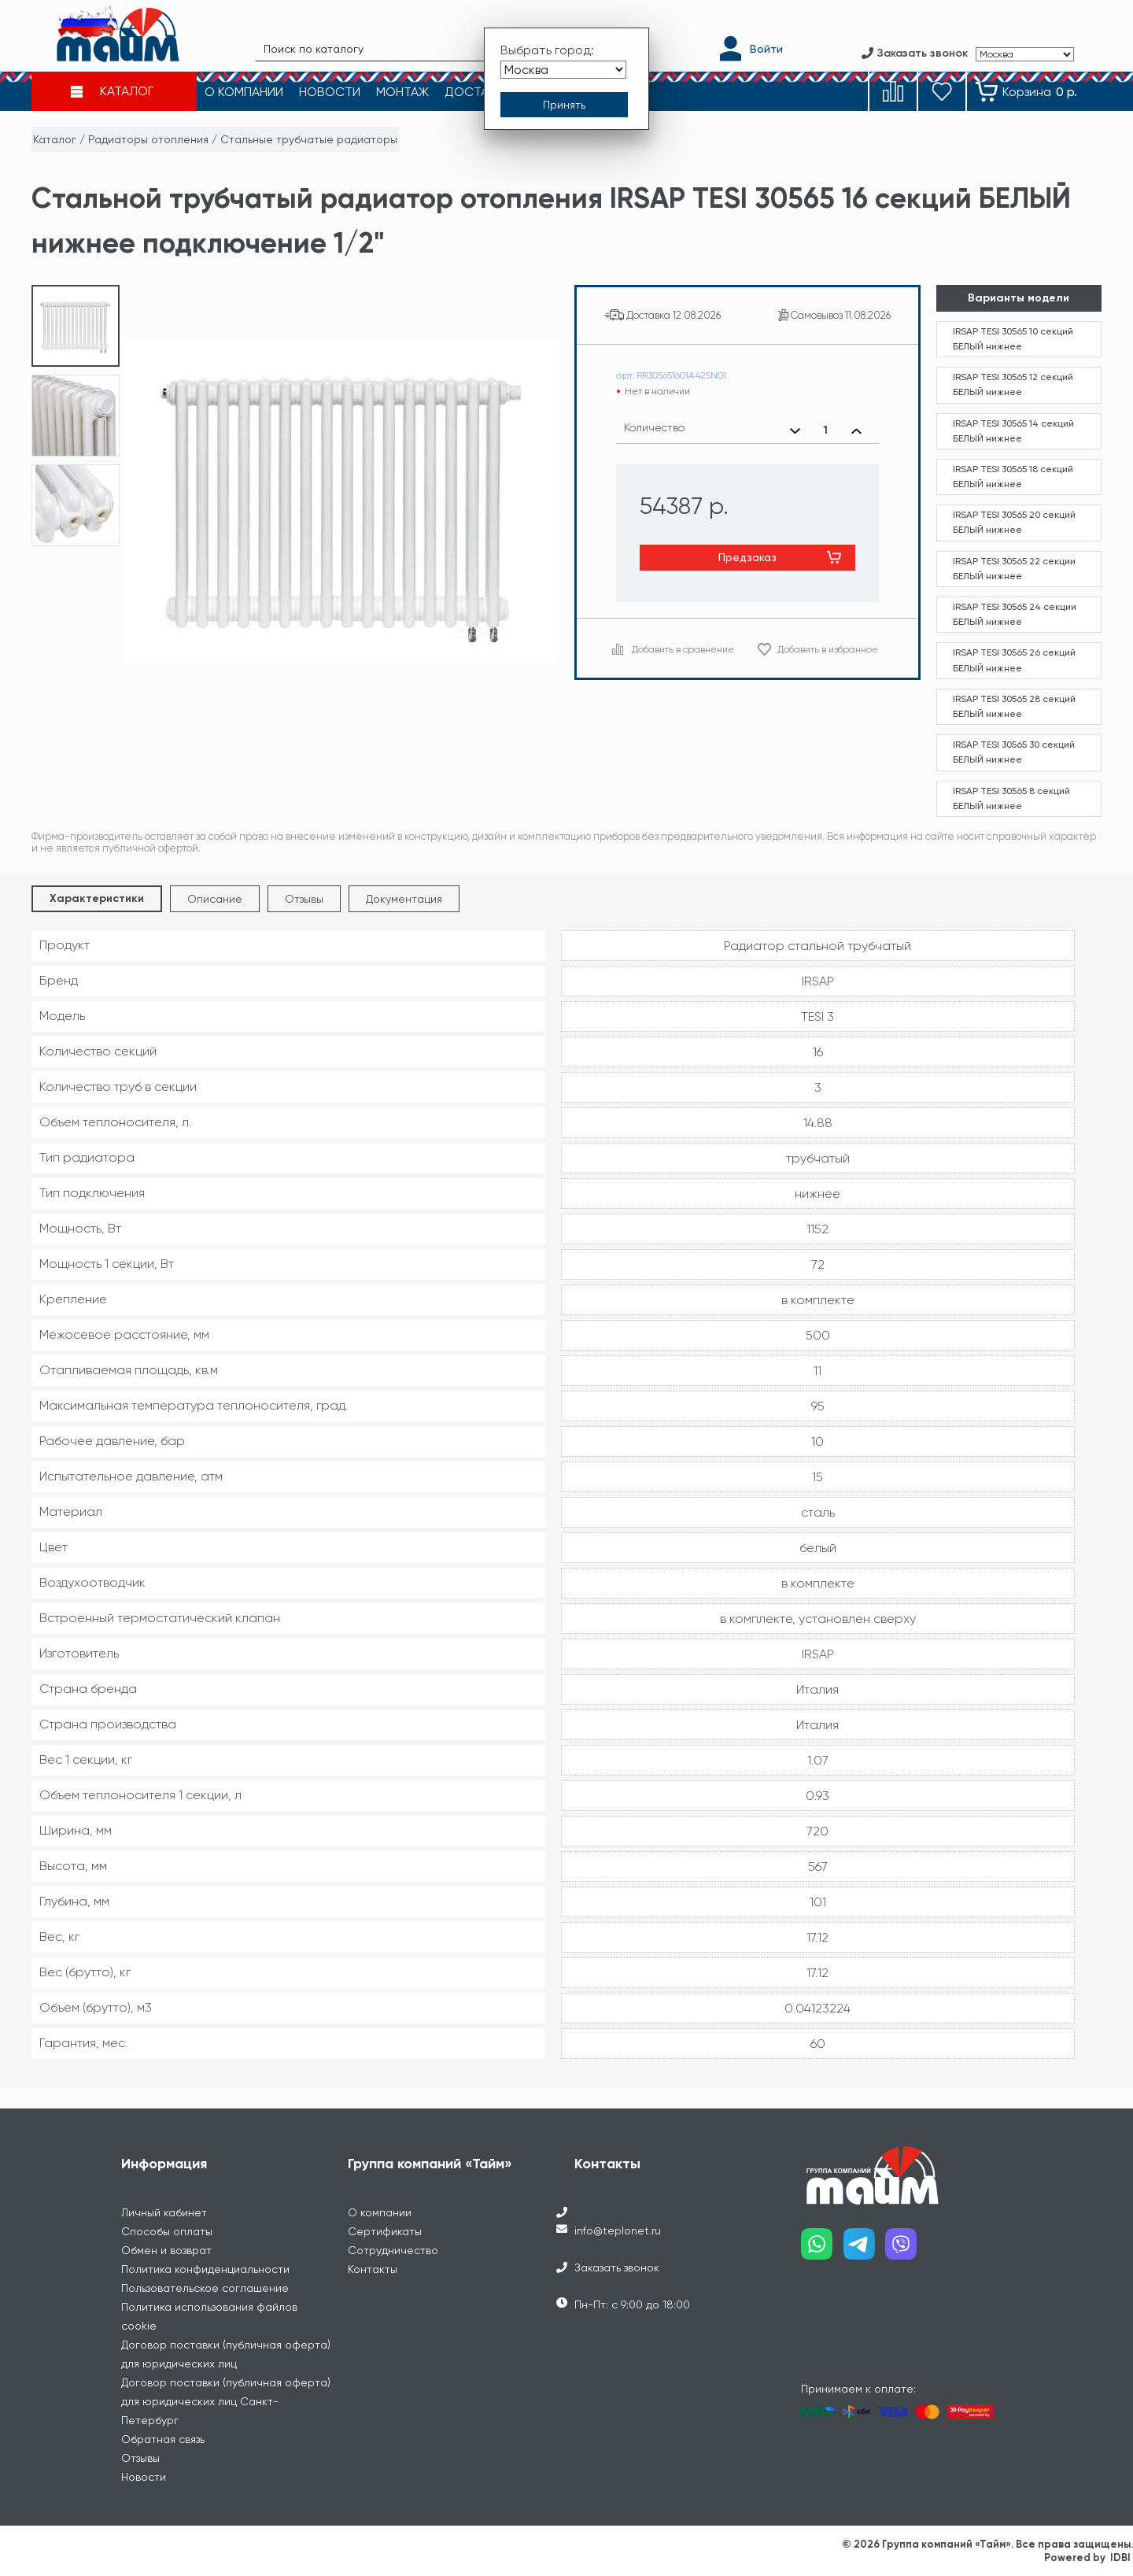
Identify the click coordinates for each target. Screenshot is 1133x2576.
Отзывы (304, 899)
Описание (214, 899)
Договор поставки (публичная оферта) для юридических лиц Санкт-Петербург (225, 2401)
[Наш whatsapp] (822, 2250)
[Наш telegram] (864, 2250)
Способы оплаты (166, 2231)
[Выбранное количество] (826, 430)
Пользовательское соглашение (205, 2288)
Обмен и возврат (166, 2250)
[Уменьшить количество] (795, 430)
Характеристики (97, 898)
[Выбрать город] (563, 70)
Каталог (54, 139)
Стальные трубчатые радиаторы (308, 139)
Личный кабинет (164, 2212)
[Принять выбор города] (564, 104)
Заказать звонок (616, 2267)
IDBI (1120, 2557)
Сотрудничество (393, 2250)
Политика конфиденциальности (205, 2269)
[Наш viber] (906, 2250)
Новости (143, 2477)
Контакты (372, 2269)
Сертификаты (385, 2231)
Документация (404, 899)
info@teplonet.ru (617, 2230)
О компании (379, 2212)
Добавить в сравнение (683, 649)
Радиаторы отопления (148, 139)
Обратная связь (163, 2439)
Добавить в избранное (827, 649)
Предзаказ (747, 557)
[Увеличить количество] (856, 430)
